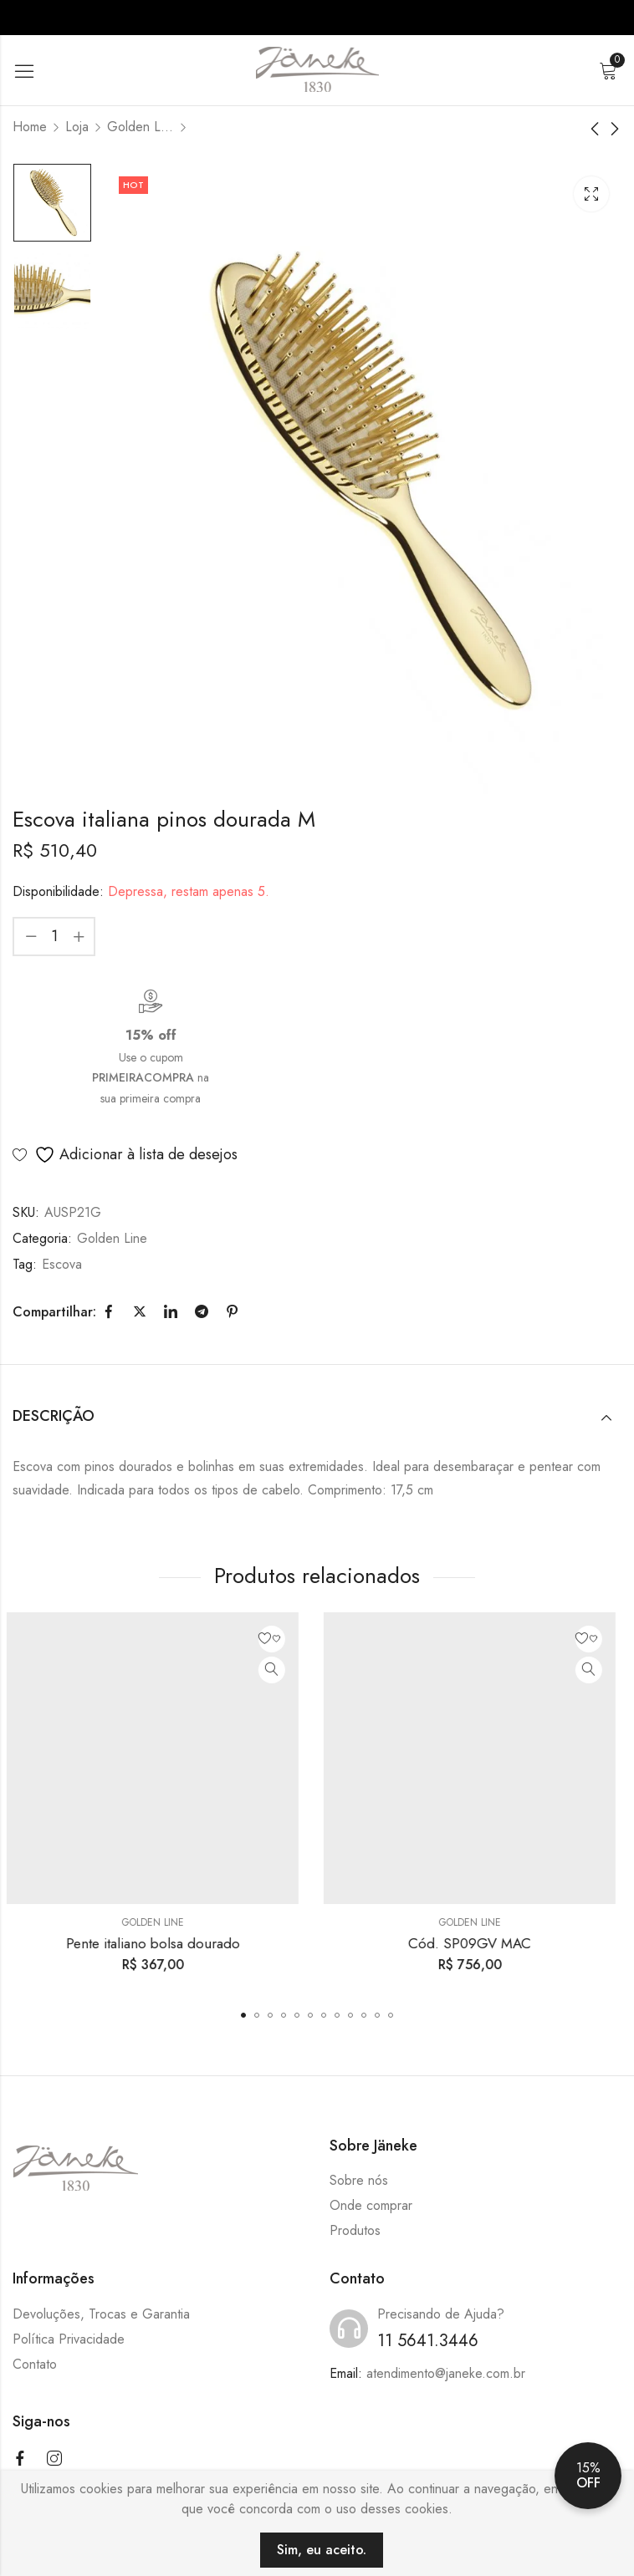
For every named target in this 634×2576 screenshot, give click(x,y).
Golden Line (140, 126)
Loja (77, 126)
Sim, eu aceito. (321, 2549)
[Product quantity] (54, 937)
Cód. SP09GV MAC (475, 1943)
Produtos (355, 2230)
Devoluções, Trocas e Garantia (101, 2314)
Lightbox (591, 193)
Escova (62, 1264)
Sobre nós (359, 2180)
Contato (35, 2364)
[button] (243, 2015)
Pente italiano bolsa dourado (159, 1943)
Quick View (277, 1670)
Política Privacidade (69, 2339)
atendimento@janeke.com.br (445, 2373)
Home (30, 126)
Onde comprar (371, 2205)
